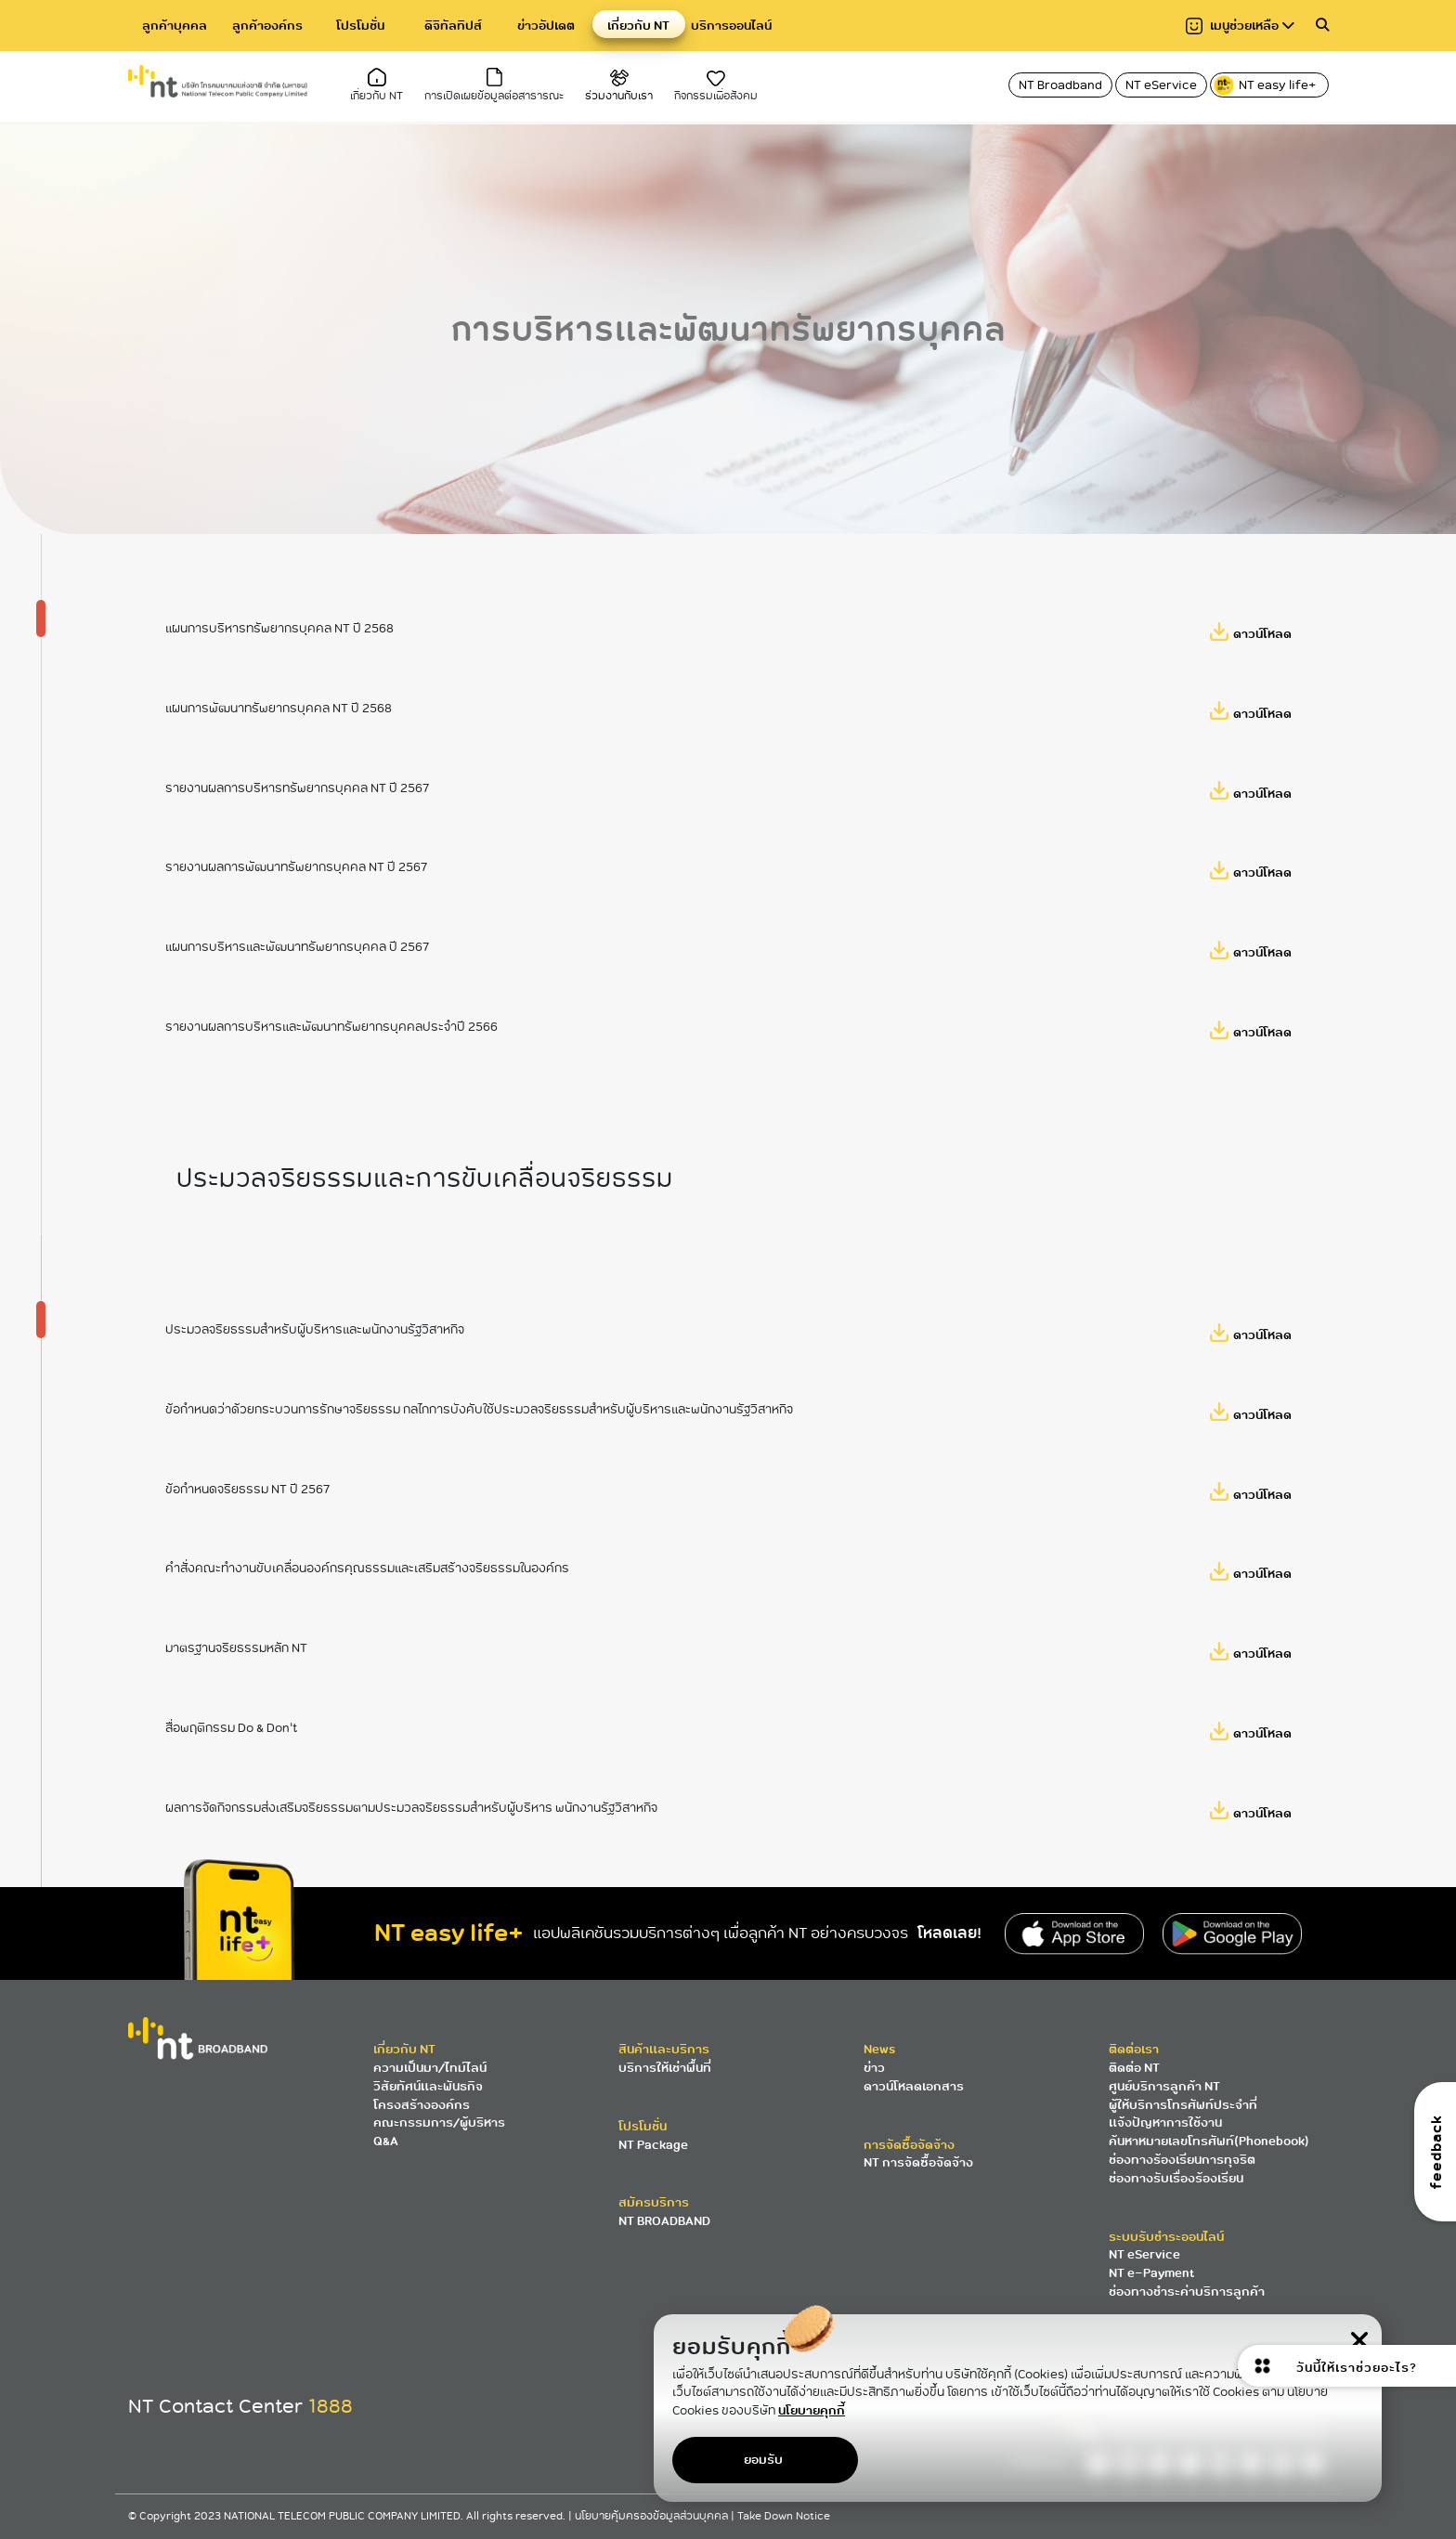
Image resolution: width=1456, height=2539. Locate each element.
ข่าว (874, 2067)
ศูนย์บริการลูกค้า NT (1164, 2086)
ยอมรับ (763, 2459)
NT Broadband (1060, 85)
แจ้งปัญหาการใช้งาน (1165, 2122)
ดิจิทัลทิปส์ (453, 25)
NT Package (653, 2145)
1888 (330, 2406)
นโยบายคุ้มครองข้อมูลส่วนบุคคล (653, 2516)
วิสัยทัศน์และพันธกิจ (428, 2086)
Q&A (385, 2141)
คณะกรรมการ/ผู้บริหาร (439, 2122)
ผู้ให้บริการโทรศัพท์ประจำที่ (1183, 2105)
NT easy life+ (1266, 85)
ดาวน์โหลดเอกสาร (914, 2086)
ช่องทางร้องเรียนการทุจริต (1182, 2159)
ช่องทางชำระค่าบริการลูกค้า (1187, 2291)
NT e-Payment (1151, 2273)
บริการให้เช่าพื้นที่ (664, 2067)
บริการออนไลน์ (731, 25)
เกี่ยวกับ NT (638, 25)
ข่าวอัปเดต (546, 25)
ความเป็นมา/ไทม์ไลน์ (430, 2067)
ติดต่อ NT (1134, 2067)
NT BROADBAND (664, 2221)
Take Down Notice (783, 2516)
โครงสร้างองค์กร (421, 2105)
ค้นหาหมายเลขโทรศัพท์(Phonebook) (1209, 2141)
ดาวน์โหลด (1262, 668)
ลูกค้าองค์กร (267, 25)
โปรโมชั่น (360, 25)
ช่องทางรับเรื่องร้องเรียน (1176, 2178)
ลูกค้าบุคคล (174, 25)
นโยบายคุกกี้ (811, 2410)
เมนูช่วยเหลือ (1240, 25)
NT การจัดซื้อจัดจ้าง (918, 2162)
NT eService (1161, 85)
